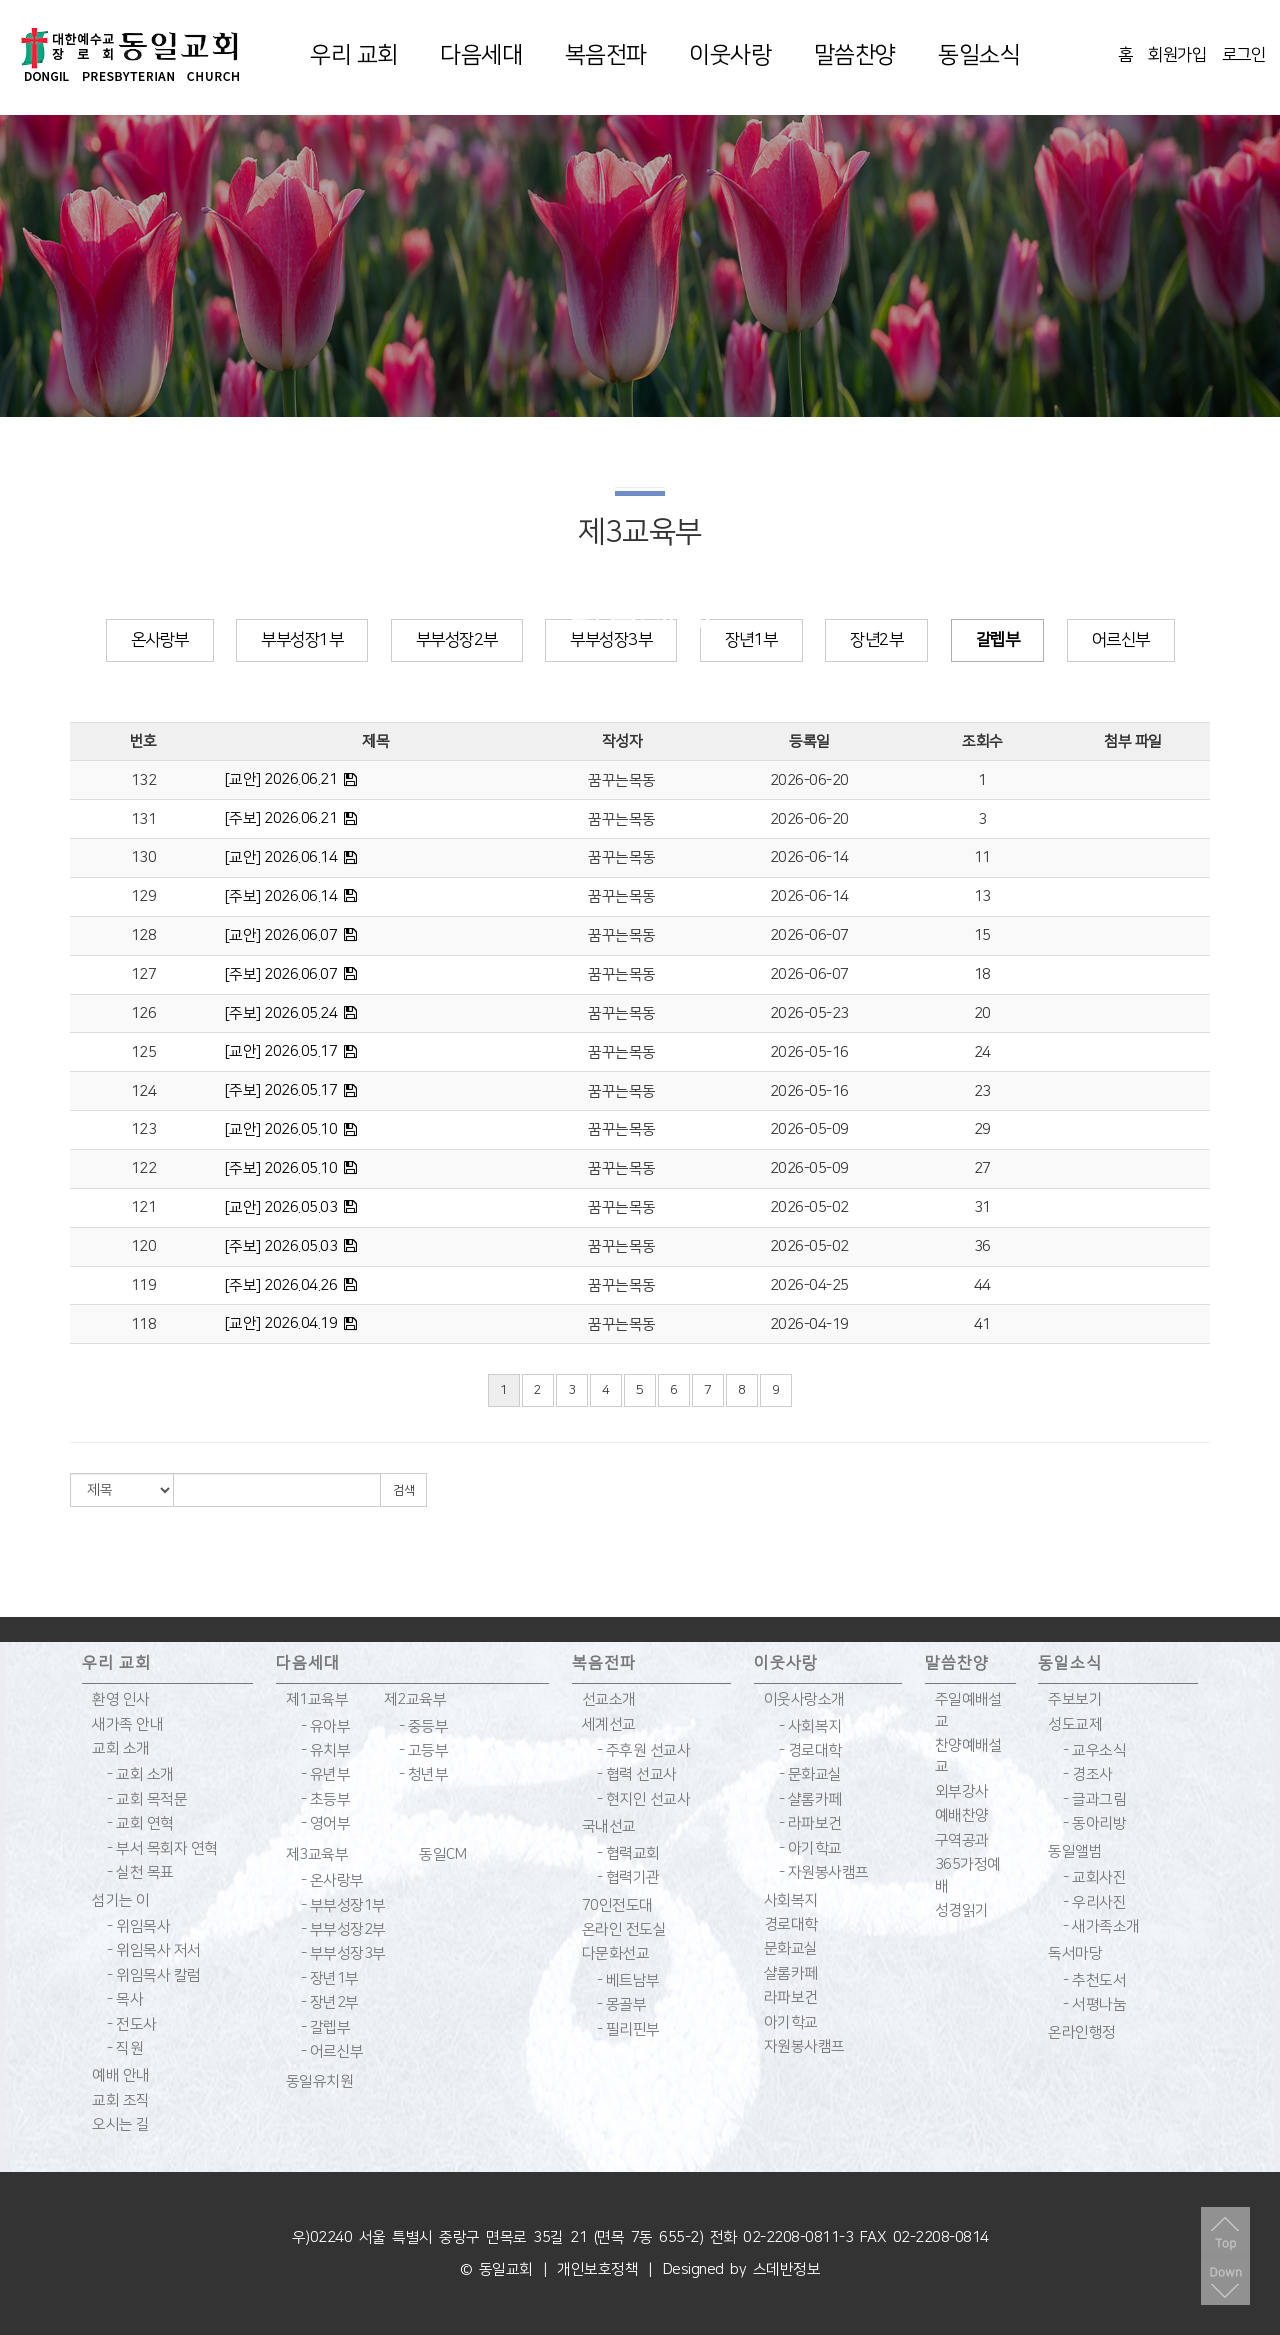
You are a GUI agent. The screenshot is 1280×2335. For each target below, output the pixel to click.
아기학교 (791, 2022)
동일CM (442, 1854)
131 (144, 819)
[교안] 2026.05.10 (281, 1129)
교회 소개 (121, 1748)
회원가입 (1177, 55)
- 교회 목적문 (147, 1799)
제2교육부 (415, 1699)
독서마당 (1075, 1953)
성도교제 (1075, 1724)
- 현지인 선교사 (644, 1799)
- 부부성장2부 (343, 1929)
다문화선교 (616, 1953)
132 (144, 780)
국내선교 (609, 1826)
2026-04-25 (809, 1285)
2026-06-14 (809, 857)
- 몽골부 (622, 2004)
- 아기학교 (810, 1848)
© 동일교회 (496, 2269)
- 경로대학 (810, 1750)
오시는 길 (121, 2124)
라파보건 (791, 1997)
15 (982, 935)
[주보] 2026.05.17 (281, 1090)
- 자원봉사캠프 (824, 1872)
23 (982, 1091)
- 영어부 (326, 1823)
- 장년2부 (330, 2002)
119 (144, 1285)
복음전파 (606, 55)
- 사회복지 (810, 1726)
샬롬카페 (791, 1973)
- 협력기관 (628, 1877)
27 (982, 1168)
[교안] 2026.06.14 (281, 857)
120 (144, 1246)
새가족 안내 (127, 1724)
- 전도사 (132, 2024)
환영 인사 (121, 1699)
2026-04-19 (809, 1324)
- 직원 (125, 2048)
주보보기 (1075, 1699)
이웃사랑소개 (804, 1699)
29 (982, 1129)
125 (144, 1052)
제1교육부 (317, 1699)
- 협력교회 (628, 1853)
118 (144, 1324)
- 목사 (125, 1999)
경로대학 (791, 1924)
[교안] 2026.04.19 (281, 1323)
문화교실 (791, 1948)
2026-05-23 (809, 1013)
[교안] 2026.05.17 (281, 1051)
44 (982, 1285)
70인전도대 (617, 1905)
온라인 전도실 (624, 1929)
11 (982, 857)
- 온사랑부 (332, 1880)
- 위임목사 (138, 1926)
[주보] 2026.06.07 (281, 974)
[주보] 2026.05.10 (281, 1168)
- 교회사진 (1094, 1877)
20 (982, 1013)
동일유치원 (320, 2081)
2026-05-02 (809, 1207)
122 (144, 1168)
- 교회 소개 (140, 1774)
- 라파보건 (810, 1823)
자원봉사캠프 (804, 2046)
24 (982, 1052)
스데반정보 (787, 2269)
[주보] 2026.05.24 (281, 1013)
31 (982, 1207)
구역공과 (962, 1840)
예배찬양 (962, 1815)
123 (144, 1129)
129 (144, 896)
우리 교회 (354, 55)
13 (982, 896)
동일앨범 (1075, 1851)
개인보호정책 (597, 2269)
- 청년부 (424, 1774)
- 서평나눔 (1094, 2004)
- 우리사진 (1094, 1902)
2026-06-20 (809, 780)
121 (144, 1207)
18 (982, 974)
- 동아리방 (1094, 1823)
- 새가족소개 (1101, 1926)
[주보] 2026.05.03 (281, 1246)
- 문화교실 (810, 1774)
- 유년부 (326, 1774)
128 (144, 935)
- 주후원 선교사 (644, 1750)
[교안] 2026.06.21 (281, 779)
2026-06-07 (809, 935)
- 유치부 (326, 1750)
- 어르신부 (332, 2051)
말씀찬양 (855, 55)
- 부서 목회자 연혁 (162, 1848)
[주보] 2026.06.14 (281, 896)
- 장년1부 (330, 1978)
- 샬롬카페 (810, 1799)
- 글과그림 (1094, 1799)
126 (144, 1013)
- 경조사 (1088, 1774)
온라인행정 (1082, 2032)
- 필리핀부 (628, 2029)
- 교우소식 (1094, 1750)
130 (144, 857)
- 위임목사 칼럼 (154, 1975)
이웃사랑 (730, 55)
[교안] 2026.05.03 (281, 1207)
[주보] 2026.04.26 (281, 1285)
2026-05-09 (809, 1129)
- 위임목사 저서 (154, 1950)
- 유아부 (326, 1726)
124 (144, 1091)
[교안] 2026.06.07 (281, 935)
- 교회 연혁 (140, 1823)
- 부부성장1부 (343, 1905)
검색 (403, 1490)
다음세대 (481, 55)
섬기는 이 (121, 1900)
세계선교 (609, 1724)
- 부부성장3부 (343, 1953)
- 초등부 (326, 1799)
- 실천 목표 (140, 1872)
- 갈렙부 (326, 2027)
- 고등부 (424, 1750)
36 (982, 1246)
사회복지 (791, 1900)
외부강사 (962, 1791)
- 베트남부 (628, 1980)
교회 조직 (121, 2100)
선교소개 (609, 1699)
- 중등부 (424, 1726)
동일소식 (979, 55)
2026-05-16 (809, 1052)
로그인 (1244, 55)
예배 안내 (121, 2075)
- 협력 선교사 (637, 1774)
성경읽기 (962, 1910)
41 (982, 1324)
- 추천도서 (1094, 1980)
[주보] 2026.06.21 (281, 818)
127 (144, 974)
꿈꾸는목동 (622, 780)
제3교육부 (317, 1854)
